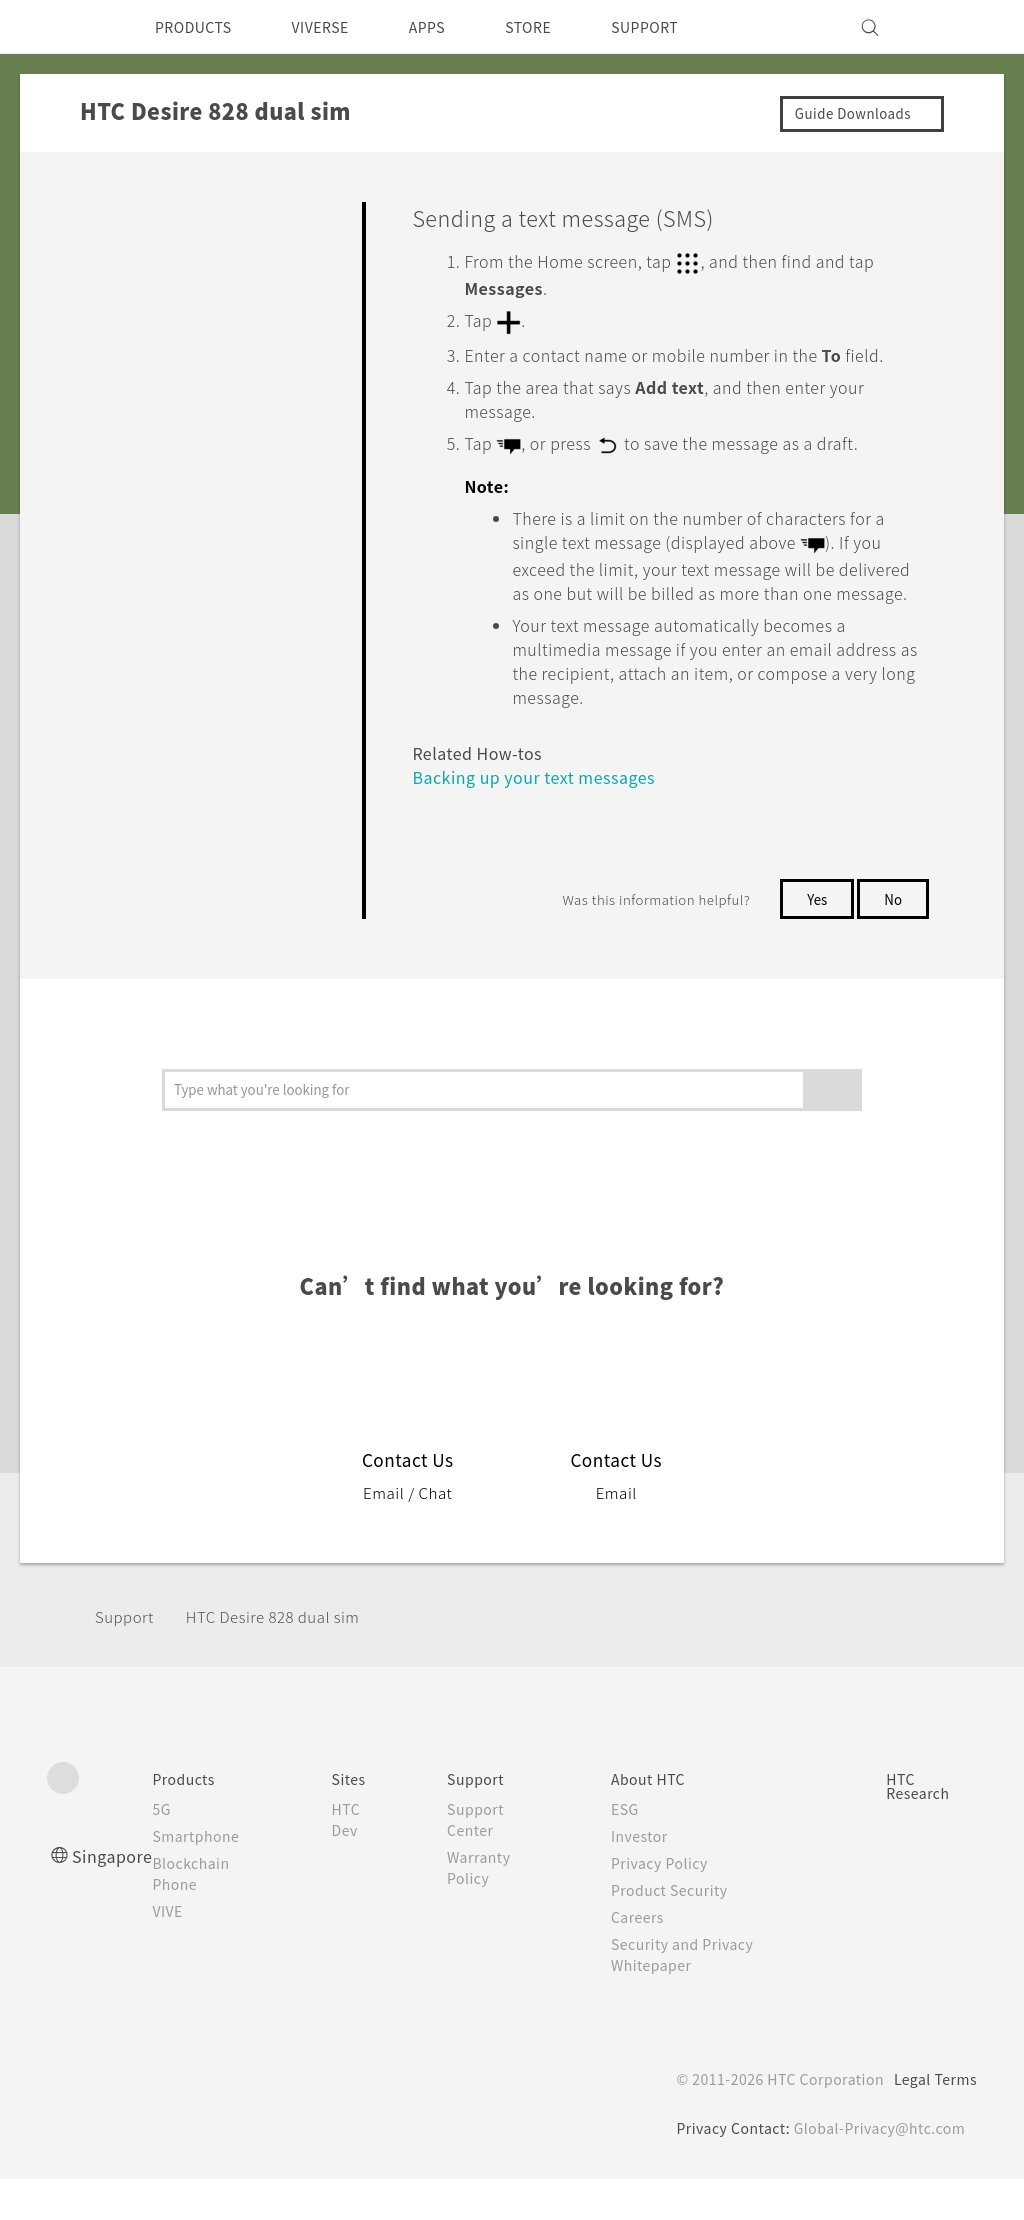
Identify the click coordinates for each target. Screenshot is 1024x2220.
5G (168, 1850)
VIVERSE (337, 27)
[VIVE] (950, 27)
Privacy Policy (666, 1904)
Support (127, 1656)
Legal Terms (932, 2120)
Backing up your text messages (545, 817)
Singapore (115, 1896)
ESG (630, 1850)
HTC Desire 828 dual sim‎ (287, 1656)
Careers (642, 1958)
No (892, 939)
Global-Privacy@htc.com (876, 2169)
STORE (561, 27)
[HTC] (71, 27)
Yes (813, 939)
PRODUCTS (199, 27)
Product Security (677, 1931)
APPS (453, 27)
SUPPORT (685, 27)
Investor (645, 1877)
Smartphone (205, 1877)
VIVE (177, 1952)
